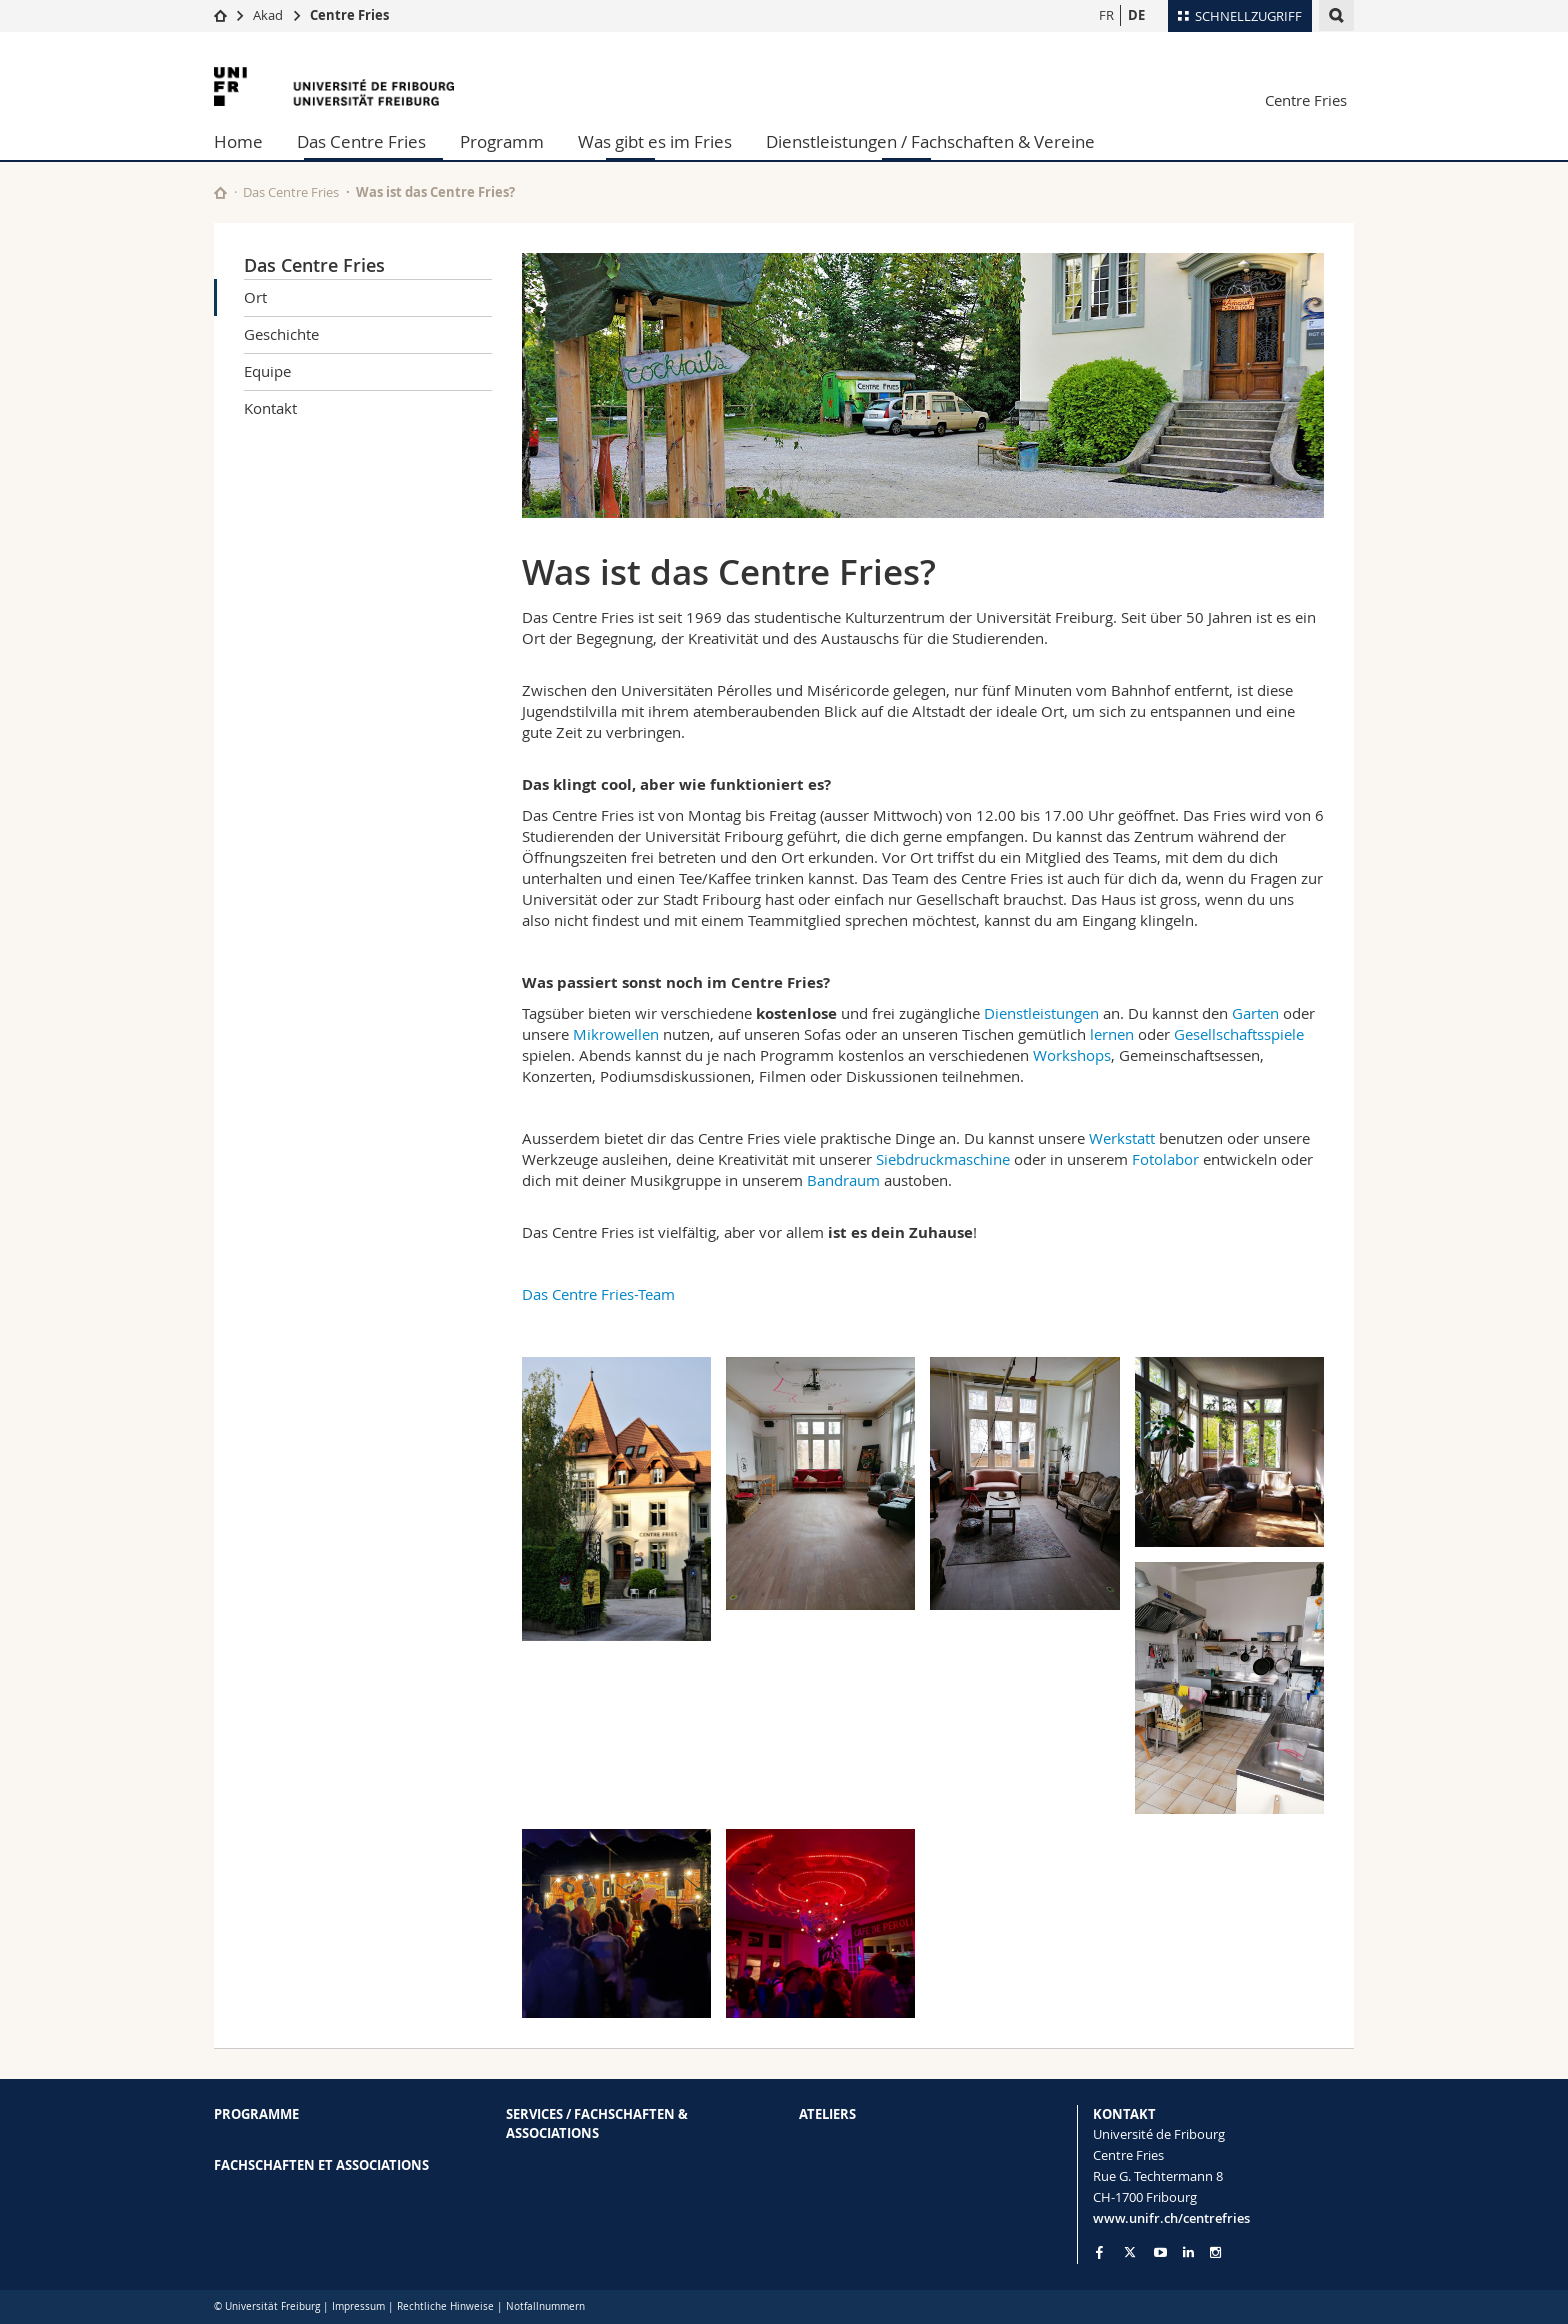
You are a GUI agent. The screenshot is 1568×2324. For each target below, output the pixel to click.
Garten (1255, 1013)
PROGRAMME (256, 2114)
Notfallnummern (545, 2306)
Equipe (267, 371)
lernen (1110, 1034)
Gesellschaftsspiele (1239, 1034)
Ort (255, 297)
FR (1106, 15)
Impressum (358, 2306)
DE (1136, 15)
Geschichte (281, 334)
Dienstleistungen (1041, 1013)
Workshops (1072, 1055)
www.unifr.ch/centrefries (1171, 2218)
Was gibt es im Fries (655, 141)
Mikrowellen (616, 1034)
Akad (268, 15)
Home (238, 141)
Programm (502, 141)
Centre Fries (349, 15)
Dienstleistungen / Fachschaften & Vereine (930, 141)
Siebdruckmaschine (943, 1159)
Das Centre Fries (361, 141)
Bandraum (843, 1180)
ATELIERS (827, 2114)
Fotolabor (1165, 1159)
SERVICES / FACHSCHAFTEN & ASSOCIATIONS (597, 2123)
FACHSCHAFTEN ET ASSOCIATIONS (321, 2165)
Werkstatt (1122, 1138)
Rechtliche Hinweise (445, 2306)
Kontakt (270, 408)
